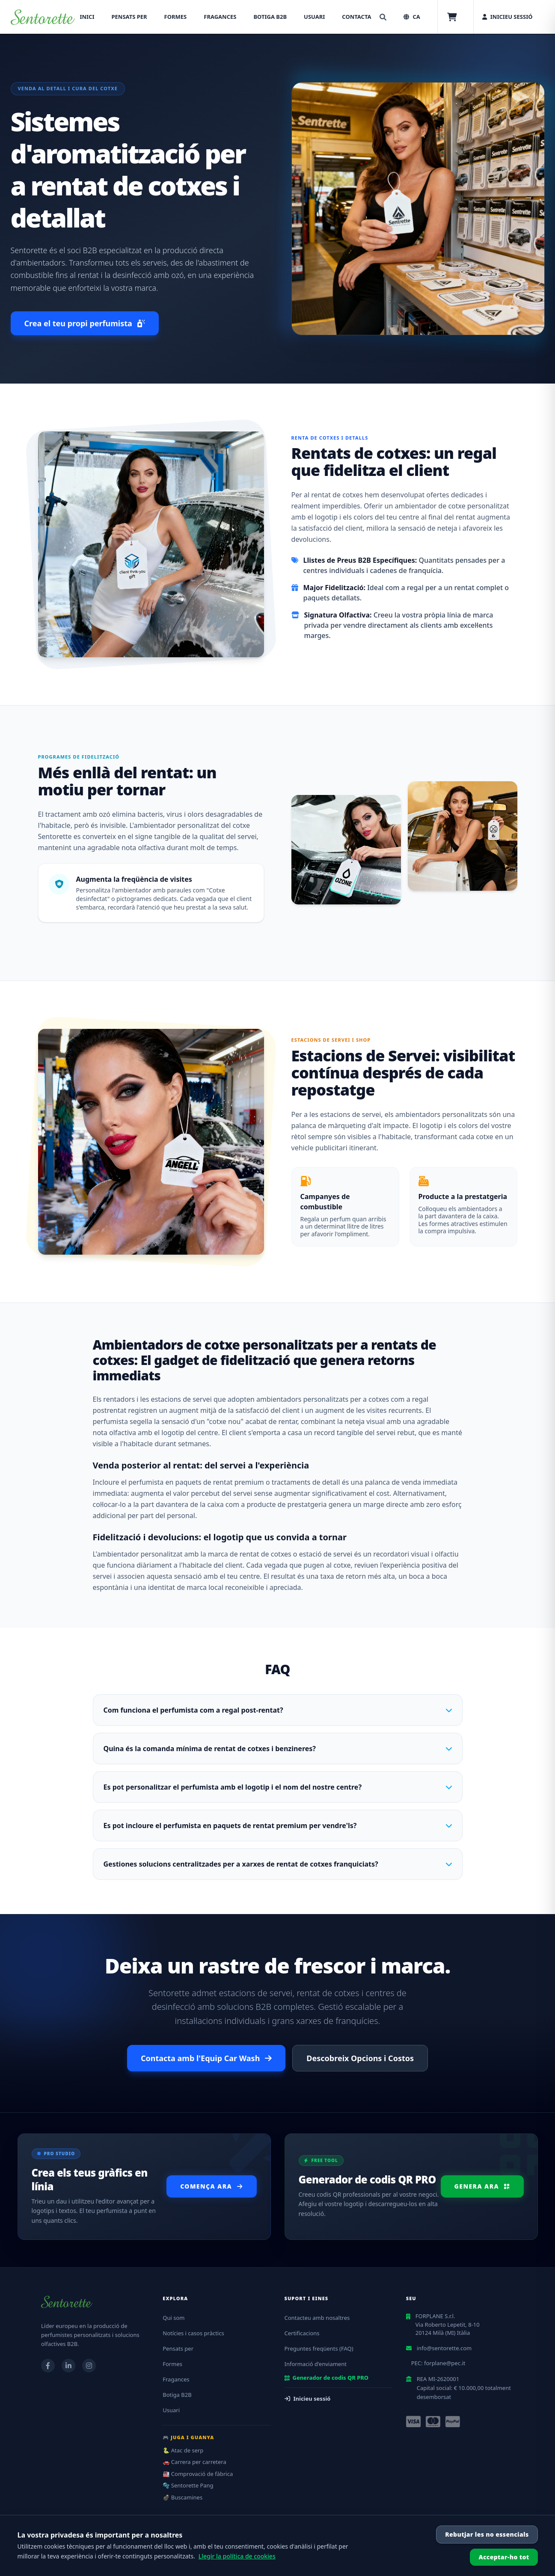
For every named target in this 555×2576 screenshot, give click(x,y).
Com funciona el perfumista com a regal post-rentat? (278, 1710)
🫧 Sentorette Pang (188, 2485)
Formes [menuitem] (175, 17)
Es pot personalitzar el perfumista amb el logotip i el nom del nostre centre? (278, 1787)
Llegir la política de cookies (237, 2556)
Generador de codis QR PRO (327, 2377)
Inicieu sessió (308, 2398)
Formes (172, 2364)
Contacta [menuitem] (356, 17)
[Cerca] (383, 17)
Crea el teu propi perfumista (84, 323)
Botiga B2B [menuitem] (270, 17)
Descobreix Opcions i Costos (360, 2058)
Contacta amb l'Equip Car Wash (206, 2058)
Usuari (171, 2410)
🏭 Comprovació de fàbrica (198, 2474)
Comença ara (211, 2186)
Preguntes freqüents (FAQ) (319, 2348)
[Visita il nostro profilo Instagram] (89, 2365)
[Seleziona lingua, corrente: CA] (411, 17)
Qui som (173, 2318)
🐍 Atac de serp (183, 2450)
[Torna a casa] (43, 17)
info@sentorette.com (444, 2348)
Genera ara (482, 2186)
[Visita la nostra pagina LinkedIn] (68, 2365)
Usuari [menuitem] (314, 17)
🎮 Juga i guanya (188, 2437)
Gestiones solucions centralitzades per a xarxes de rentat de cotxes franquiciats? (278, 1864)
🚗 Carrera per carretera (194, 2462)
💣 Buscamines (182, 2497)
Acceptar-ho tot (503, 2557)
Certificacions (302, 2333)
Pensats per (178, 2348)
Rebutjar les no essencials (486, 2534)
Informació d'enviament (316, 2364)
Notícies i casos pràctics (193, 2333)
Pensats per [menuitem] (129, 17)
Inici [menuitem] (87, 17)
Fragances (176, 2379)
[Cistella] (452, 17)
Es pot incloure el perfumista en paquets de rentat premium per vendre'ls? (278, 1825)
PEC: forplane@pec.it (438, 2363)
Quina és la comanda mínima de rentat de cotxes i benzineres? (278, 1748)
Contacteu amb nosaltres (317, 2318)
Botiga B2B (177, 2395)
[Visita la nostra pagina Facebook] (48, 2365)
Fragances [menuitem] (220, 17)
